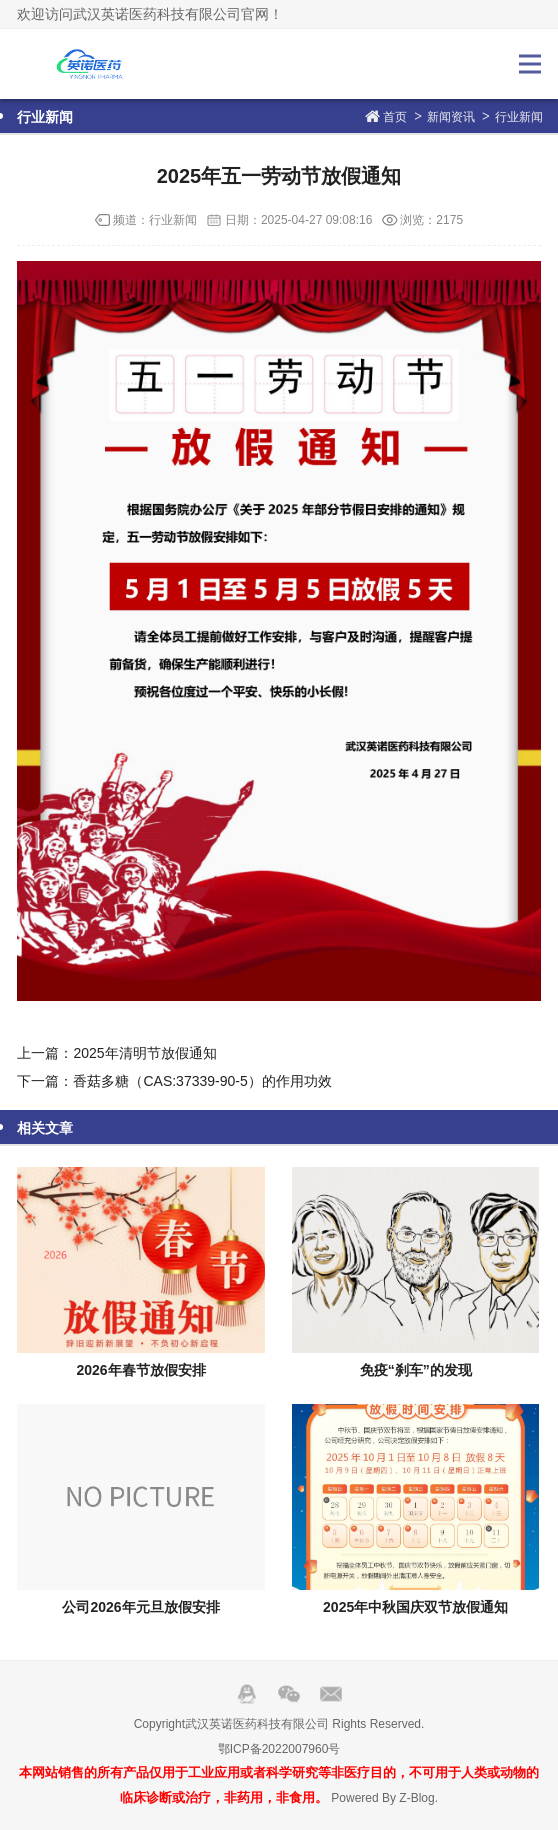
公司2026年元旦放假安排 (140, 1607)
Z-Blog (416, 1798)
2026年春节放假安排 (140, 1370)
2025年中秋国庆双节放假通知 (415, 1607)
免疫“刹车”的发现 (416, 1370)
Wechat (289, 1694)
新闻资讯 (451, 117)
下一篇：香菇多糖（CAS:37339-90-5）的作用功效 (174, 1081)
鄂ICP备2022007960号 (279, 1749)
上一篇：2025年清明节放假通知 (116, 1053)
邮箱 (331, 1694)
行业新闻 (519, 117)
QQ (247, 1694)
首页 (395, 117)
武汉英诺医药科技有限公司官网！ (84, 64)
